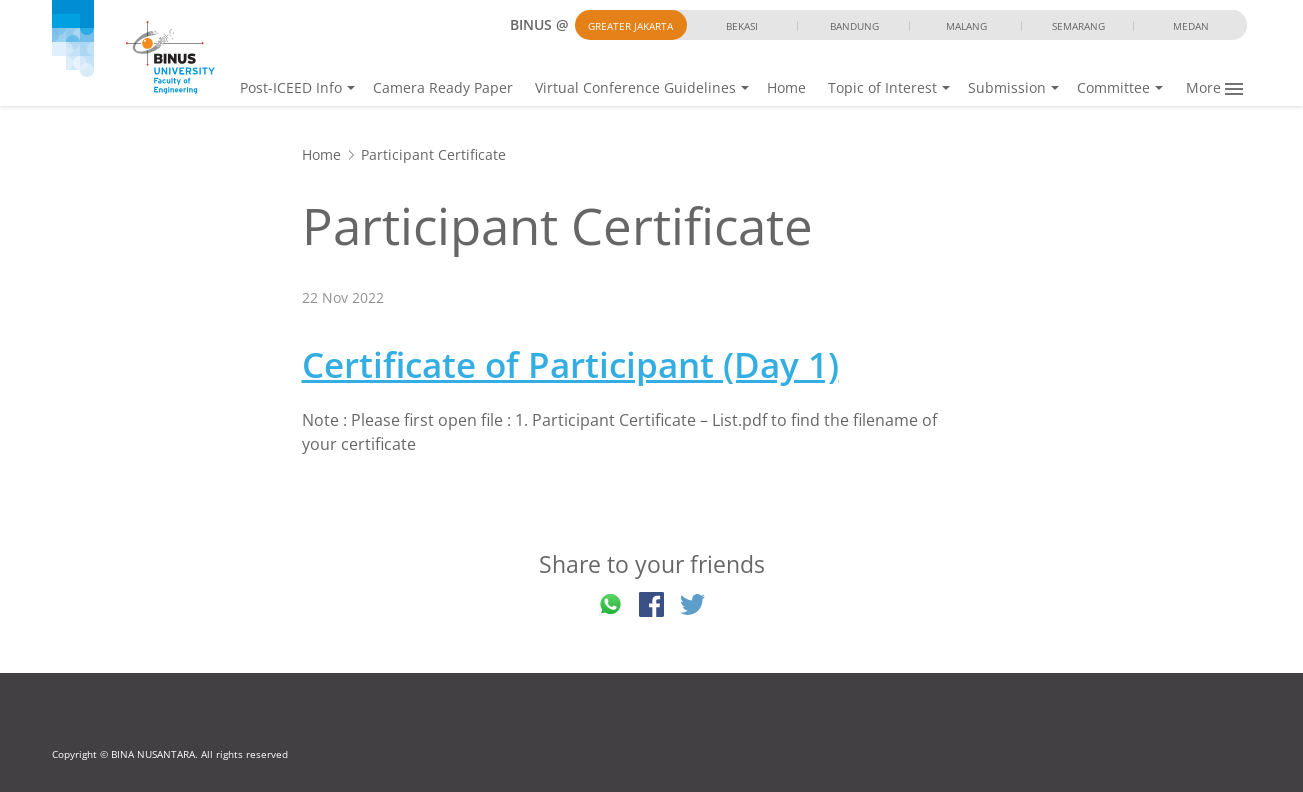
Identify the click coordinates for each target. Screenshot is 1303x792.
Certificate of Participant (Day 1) (570, 364)
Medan (1191, 26)
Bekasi (742, 26)
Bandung (854, 26)
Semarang (1078, 26)
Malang (966, 26)
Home (786, 87)
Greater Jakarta (630, 26)
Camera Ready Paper (443, 87)
